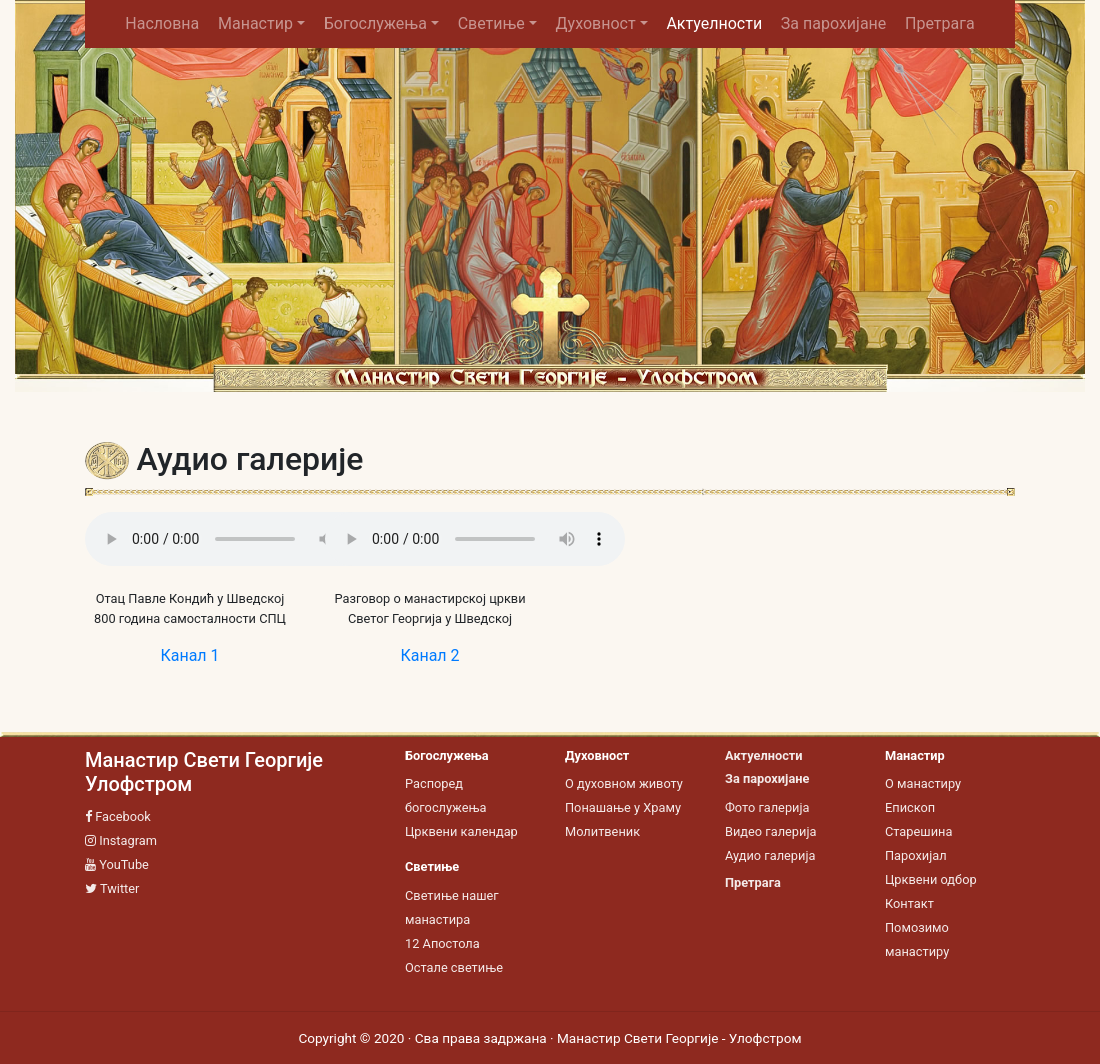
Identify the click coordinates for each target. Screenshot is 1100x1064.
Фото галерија (767, 807)
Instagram (121, 840)
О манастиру (923, 783)
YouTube (117, 864)
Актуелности (714, 23)
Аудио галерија (770, 855)
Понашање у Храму (623, 807)
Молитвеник (602, 831)
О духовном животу (624, 783)
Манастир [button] (255, 23)
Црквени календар (461, 831)
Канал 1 (189, 655)
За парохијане (833, 23)
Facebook (118, 816)
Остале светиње (454, 967)
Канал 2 (429, 655)
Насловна (166, 23)
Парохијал (916, 855)
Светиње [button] (491, 23)
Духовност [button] (596, 23)
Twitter (112, 888)
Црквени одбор (931, 879)
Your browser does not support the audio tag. (235, 539)
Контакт (909, 903)
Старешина (918, 831)
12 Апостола (442, 943)
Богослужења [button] (375, 23)
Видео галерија (770, 831)
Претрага (940, 23)
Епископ (910, 807)
